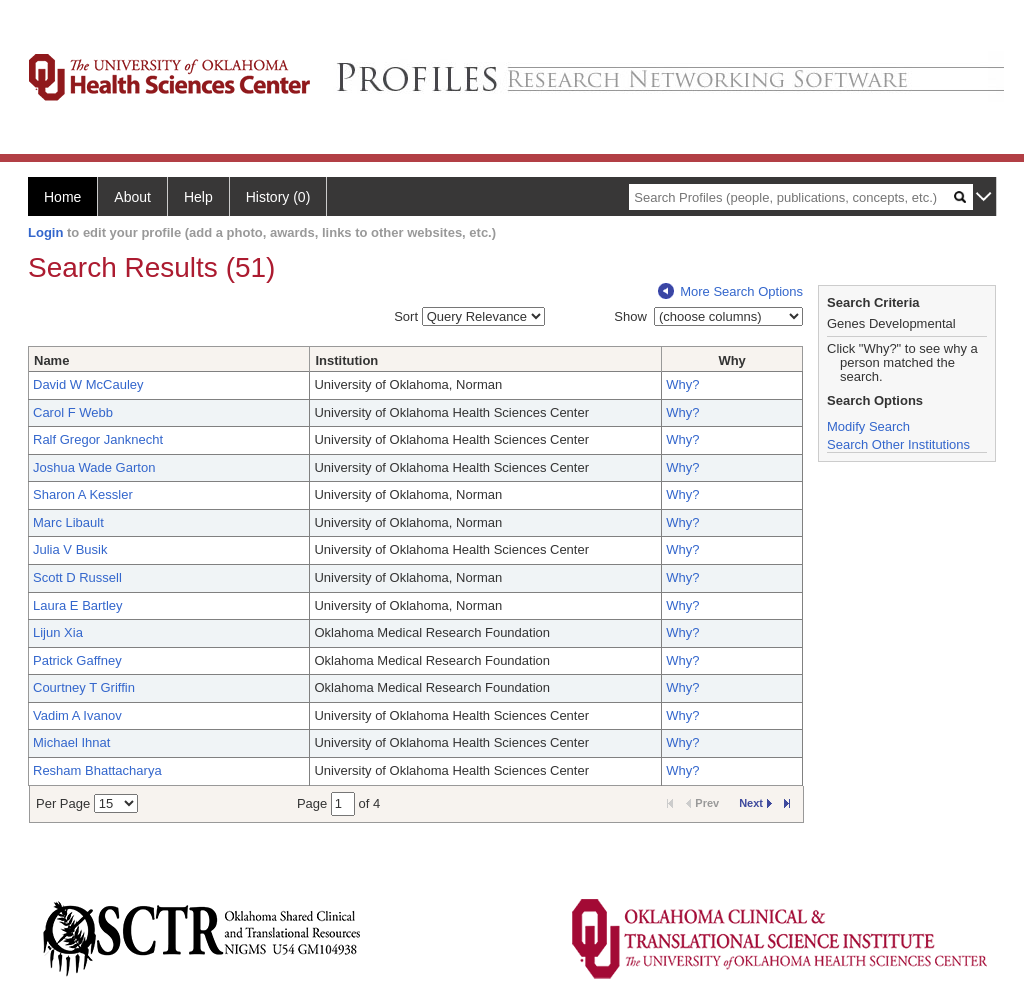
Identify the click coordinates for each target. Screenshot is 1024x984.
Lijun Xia (58, 632)
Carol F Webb (73, 412)
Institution (346, 360)
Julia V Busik (70, 549)
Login (45, 232)
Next (755, 803)
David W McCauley (88, 384)
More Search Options (730, 291)
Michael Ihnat (71, 742)
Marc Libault (68, 522)
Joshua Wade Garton (94, 467)
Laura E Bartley (78, 605)
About (132, 197)
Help (198, 197)
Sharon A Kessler (83, 494)
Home (62, 197)
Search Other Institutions (898, 444)
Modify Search (868, 426)
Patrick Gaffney (77, 660)
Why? (682, 384)
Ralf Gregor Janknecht (98, 439)
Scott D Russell (77, 577)
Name (51, 360)
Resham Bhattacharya (97, 770)
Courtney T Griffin (84, 687)
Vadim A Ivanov (77, 715)
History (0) (278, 197)
